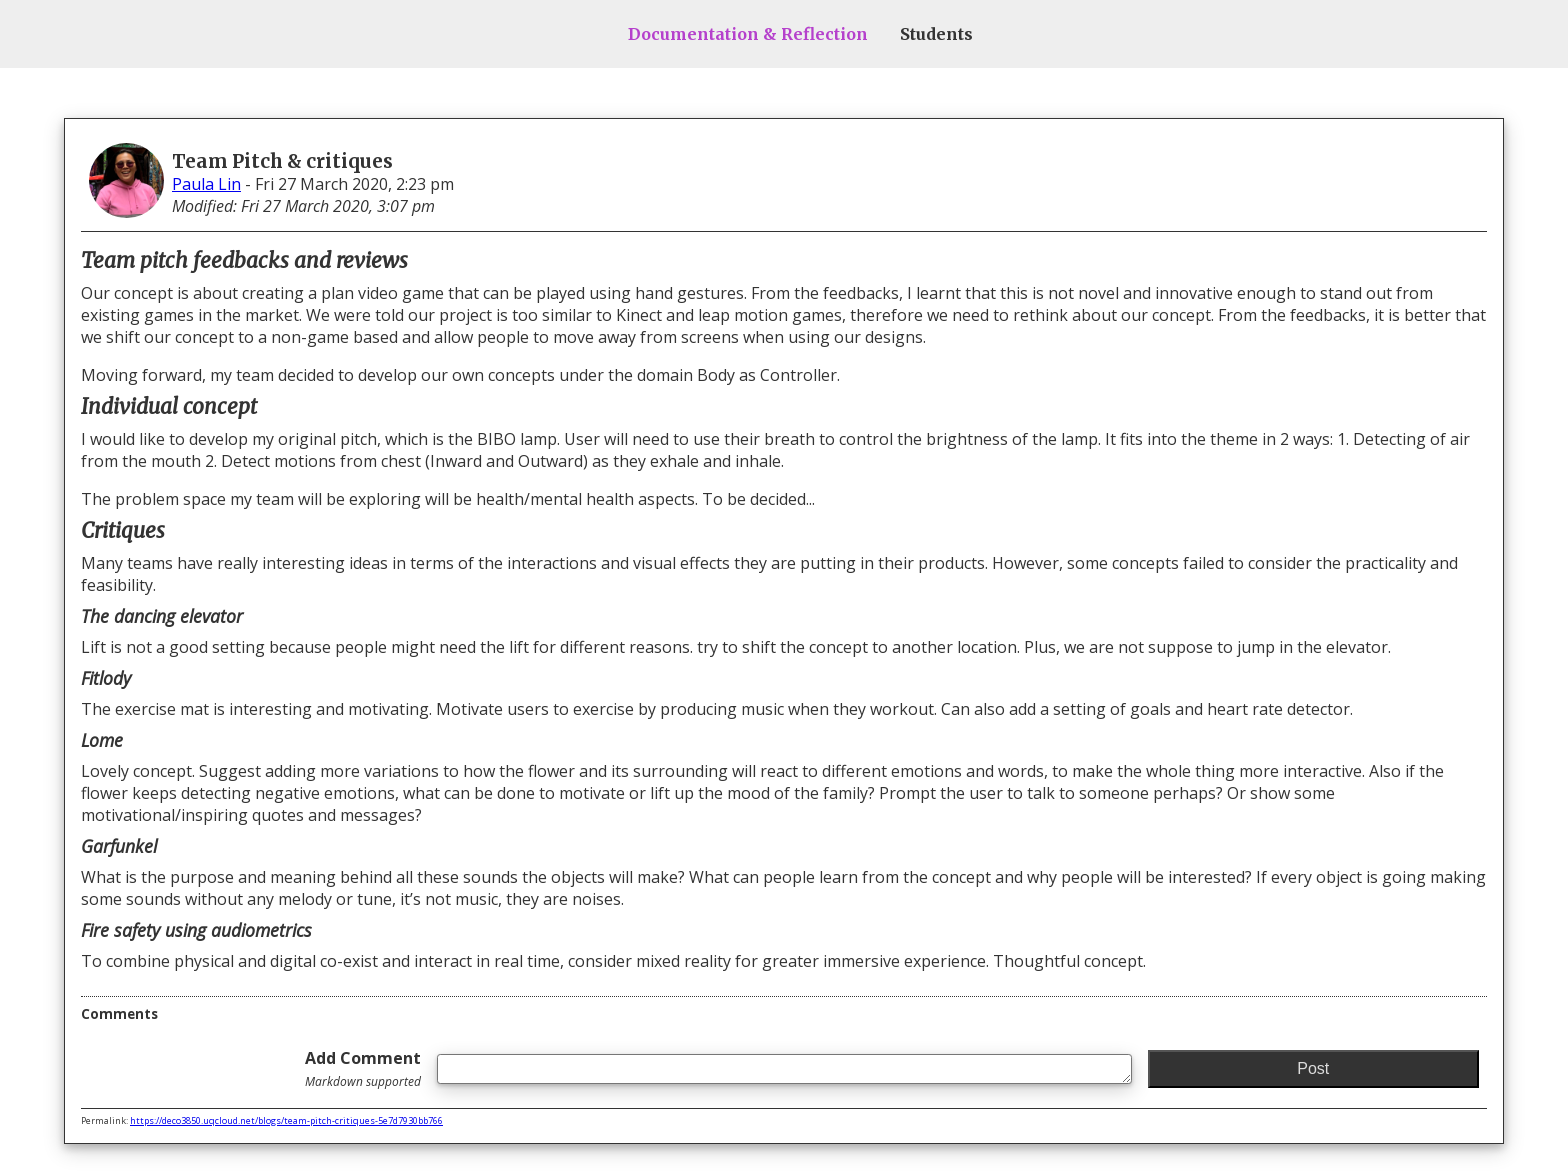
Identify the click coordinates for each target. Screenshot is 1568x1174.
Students (936, 34)
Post (1313, 1068)
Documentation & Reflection (748, 34)
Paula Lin (206, 184)
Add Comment (363, 1068)
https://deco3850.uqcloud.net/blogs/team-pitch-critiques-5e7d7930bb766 (286, 1120)
